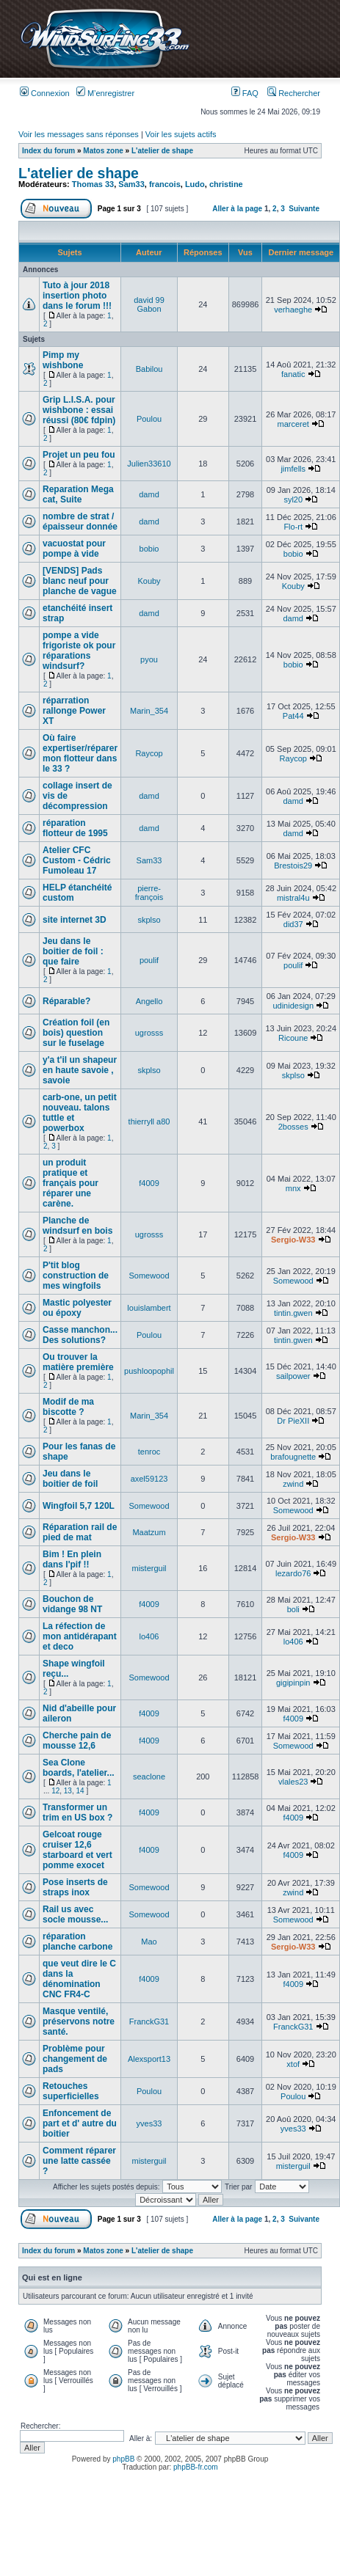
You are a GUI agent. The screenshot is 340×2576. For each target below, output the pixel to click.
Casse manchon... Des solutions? (80, 1335)
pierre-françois (149, 892)
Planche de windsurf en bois (77, 1225)
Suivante (304, 209)
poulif (149, 960)
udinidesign (293, 1005)
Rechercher (293, 93)
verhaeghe (293, 309)
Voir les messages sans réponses (78, 134)
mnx (293, 1188)
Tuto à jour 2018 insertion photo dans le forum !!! (77, 295)
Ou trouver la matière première (78, 1362)
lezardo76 (293, 1573)
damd (149, 494)
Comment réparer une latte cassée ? (79, 2160)
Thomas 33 (93, 184)
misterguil (148, 1568)
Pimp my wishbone (63, 360)
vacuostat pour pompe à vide (74, 548)
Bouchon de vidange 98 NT (72, 1604)
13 (68, 1791)
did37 (293, 924)
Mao (148, 1941)
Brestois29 (293, 865)
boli (293, 1609)
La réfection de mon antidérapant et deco (80, 1636)
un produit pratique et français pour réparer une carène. (70, 1183)
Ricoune (293, 1037)
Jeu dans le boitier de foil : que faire (73, 951)
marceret (293, 424)
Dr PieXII (293, 1420)
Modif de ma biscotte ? (68, 1407)
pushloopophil (149, 1370)
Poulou (149, 418)
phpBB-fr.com (195, 2467)
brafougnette (293, 1456)
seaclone (149, 1776)
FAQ (244, 93)
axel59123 (149, 1478)
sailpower (293, 1376)
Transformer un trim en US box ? (77, 1812)
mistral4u (293, 897)
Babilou (149, 369)
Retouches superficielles (71, 2091)
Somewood (149, 1275)
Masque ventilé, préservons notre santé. (79, 2021)
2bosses (293, 1126)
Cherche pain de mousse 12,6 (77, 1740)
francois (165, 184)
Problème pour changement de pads (75, 2058)
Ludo (195, 184)
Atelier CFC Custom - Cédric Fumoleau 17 (77, 860)
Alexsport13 (149, 2058)
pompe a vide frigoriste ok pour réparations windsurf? (79, 650)
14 (80, 1791)
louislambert (148, 1307)
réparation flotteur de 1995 (75, 828)
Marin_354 (149, 710)
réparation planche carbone (77, 1941)
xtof (293, 2064)
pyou (149, 659)
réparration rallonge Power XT (74, 710)
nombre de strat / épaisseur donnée (80, 521)
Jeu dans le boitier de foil (70, 1478)
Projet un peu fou (79, 455)
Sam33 (131, 184)
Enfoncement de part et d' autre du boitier (80, 2123)
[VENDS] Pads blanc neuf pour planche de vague (80, 581)
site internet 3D (74, 920)
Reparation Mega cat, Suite (78, 494)
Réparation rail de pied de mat (80, 1532)
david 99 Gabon (149, 304)
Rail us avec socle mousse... (75, 1914)
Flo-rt (293, 526)
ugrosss (149, 1032)
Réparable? (66, 1001)
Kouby (148, 581)
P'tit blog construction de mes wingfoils (76, 1275)
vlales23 (293, 1781)
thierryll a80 (149, 1121)
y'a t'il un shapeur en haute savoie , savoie (80, 1070)
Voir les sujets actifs (181, 134)
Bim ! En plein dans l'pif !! (72, 1559)
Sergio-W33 (293, 1239)
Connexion (45, 93)
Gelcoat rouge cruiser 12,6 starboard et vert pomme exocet (77, 1849)
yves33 (149, 2123)
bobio (149, 548)
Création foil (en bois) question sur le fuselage (76, 1032)
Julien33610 (148, 463)
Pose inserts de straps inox (75, 1887)
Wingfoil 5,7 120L (79, 1506)
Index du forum (48, 151)
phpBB (123, 2459)
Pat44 (293, 715)
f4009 (149, 1183)
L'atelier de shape (162, 151)
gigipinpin (293, 1682)
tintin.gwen (293, 1313)
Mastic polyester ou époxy (77, 1308)
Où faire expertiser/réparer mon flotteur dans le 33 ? (80, 753)
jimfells (293, 468)
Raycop (148, 753)
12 (55, 1791)
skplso (148, 919)
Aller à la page (237, 209)
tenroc (149, 1451)
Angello (149, 1001)
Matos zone (103, 151)
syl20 (293, 499)
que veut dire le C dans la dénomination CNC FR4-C (79, 1978)
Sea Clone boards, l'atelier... (79, 1767)
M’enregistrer (105, 93)
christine (226, 184)
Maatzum (148, 1532)
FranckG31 (149, 2021)
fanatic (293, 374)
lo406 (149, 1636)
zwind (293, 1483)
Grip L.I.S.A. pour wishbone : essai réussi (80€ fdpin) (79, 410)
